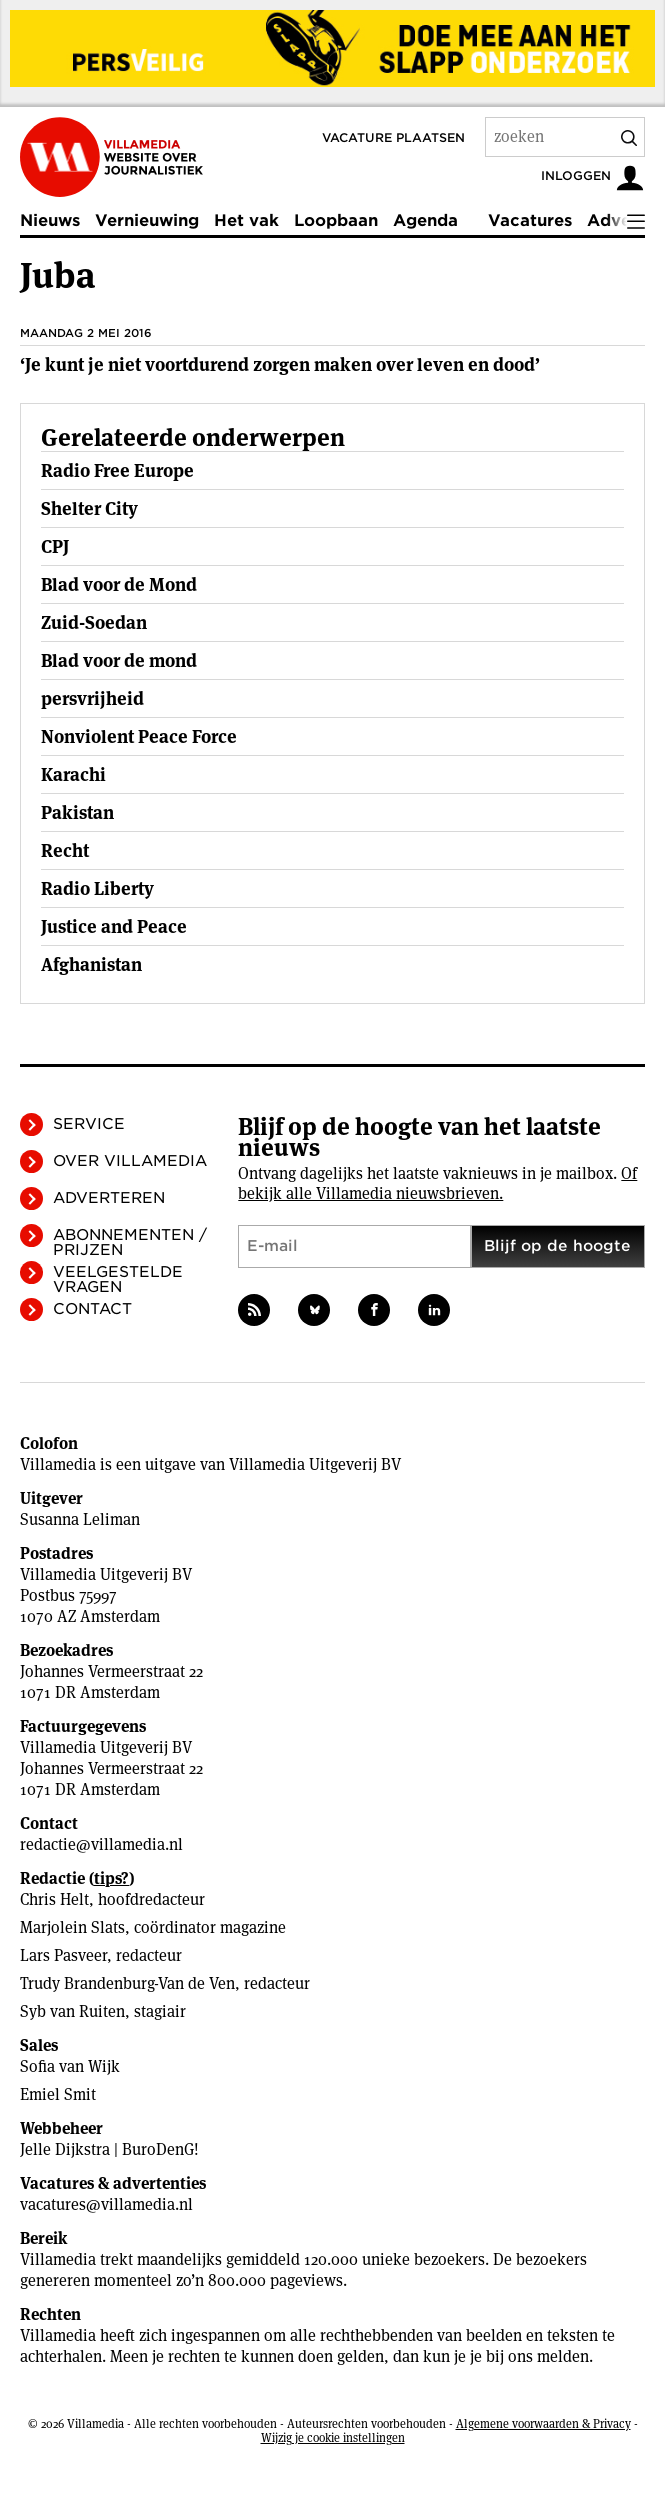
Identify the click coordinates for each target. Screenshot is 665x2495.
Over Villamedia (130, 1161)
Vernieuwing (147, 220)
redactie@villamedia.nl (101, 1844)
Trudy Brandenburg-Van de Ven (127, 1983)
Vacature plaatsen (393, 137)
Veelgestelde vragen (118, 1279)
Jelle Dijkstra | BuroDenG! (109, 2149)
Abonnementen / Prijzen (130, 1242)
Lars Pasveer (63, 1955)
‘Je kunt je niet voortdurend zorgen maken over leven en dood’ (280, 364)
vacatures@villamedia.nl (106, 2204)
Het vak (246, 220)
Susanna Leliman (80, 1519)
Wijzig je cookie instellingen (333, 2437)
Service (89, 1124)
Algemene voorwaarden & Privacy (543, 2423)
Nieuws (50, 220)
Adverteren (109, 1198)
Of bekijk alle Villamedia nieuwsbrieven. (437, 1184)
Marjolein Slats (72, 1927)
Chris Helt (54, 1899)
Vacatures (530, 220)
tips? (111, 1878)
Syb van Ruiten (72, 2011)
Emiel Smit (58, 2094)
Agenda (425, 220)
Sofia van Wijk (70, 2066)
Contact (92, 1309)
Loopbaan (336, 220)
